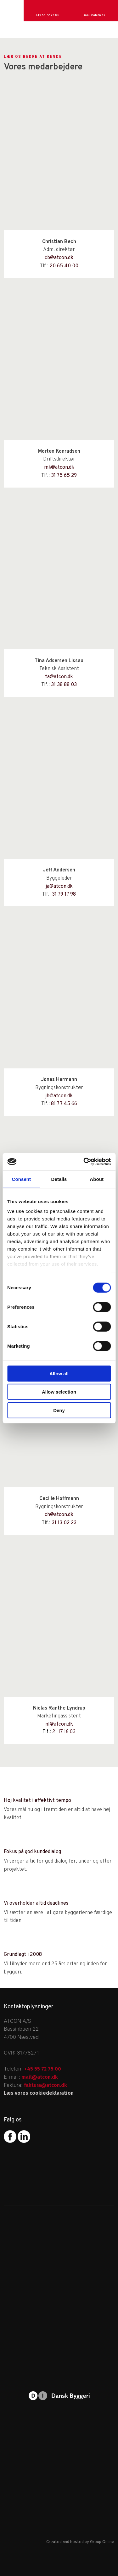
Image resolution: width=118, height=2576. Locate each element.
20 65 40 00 (64, 266)
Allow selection (59, 1391)
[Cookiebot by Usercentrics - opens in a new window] (84, 1162)
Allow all (59, 1373)
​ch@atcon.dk (59, 1515)
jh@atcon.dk (59, 1096)
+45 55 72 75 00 (42, 2069)
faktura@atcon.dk (45, 2085)
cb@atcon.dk (59, 258)
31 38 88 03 (64, 685)
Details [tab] (59, 1179)
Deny (59, 1410)
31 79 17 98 (64, 894)
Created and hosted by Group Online (80, 2542)
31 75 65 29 (64, 475)
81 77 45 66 (64, 1104)
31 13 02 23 (64, 1523)
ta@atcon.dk (59, 677)
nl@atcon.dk (59, 1724)
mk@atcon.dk (59, 467)
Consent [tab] (21, 1179)
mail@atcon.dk (39, 2077)
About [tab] (97, 1179)
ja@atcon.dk (59, 886)
